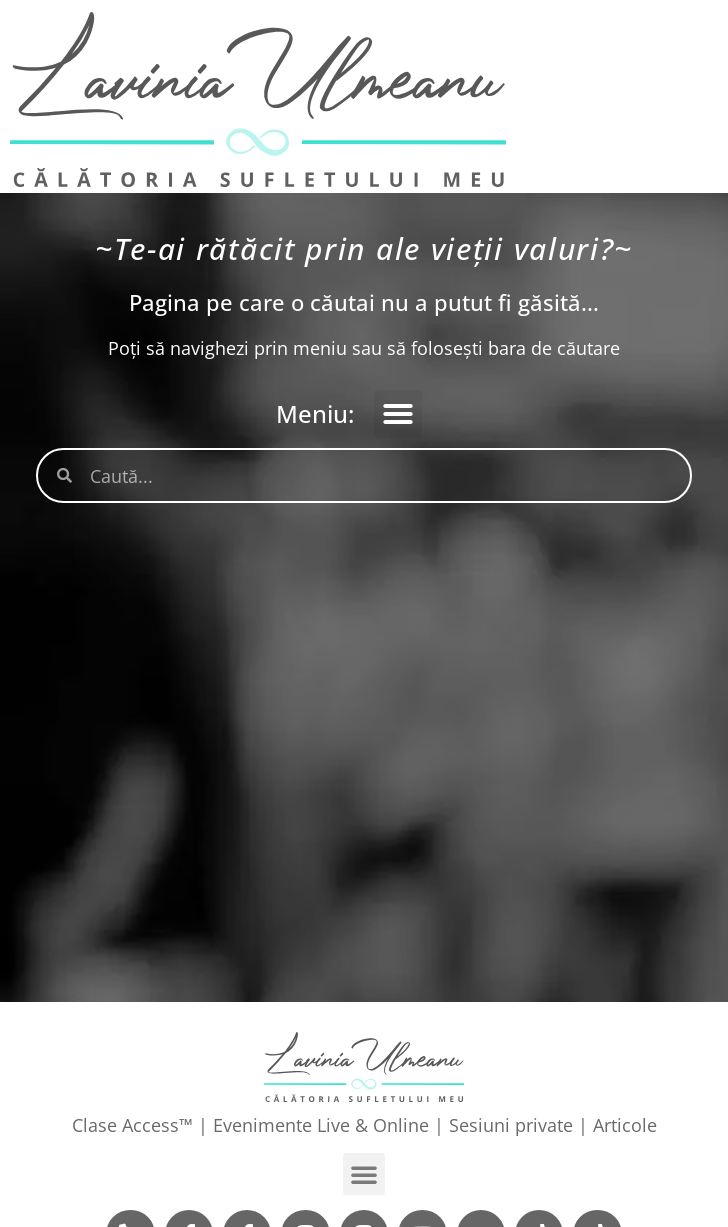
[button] (398, 414)
